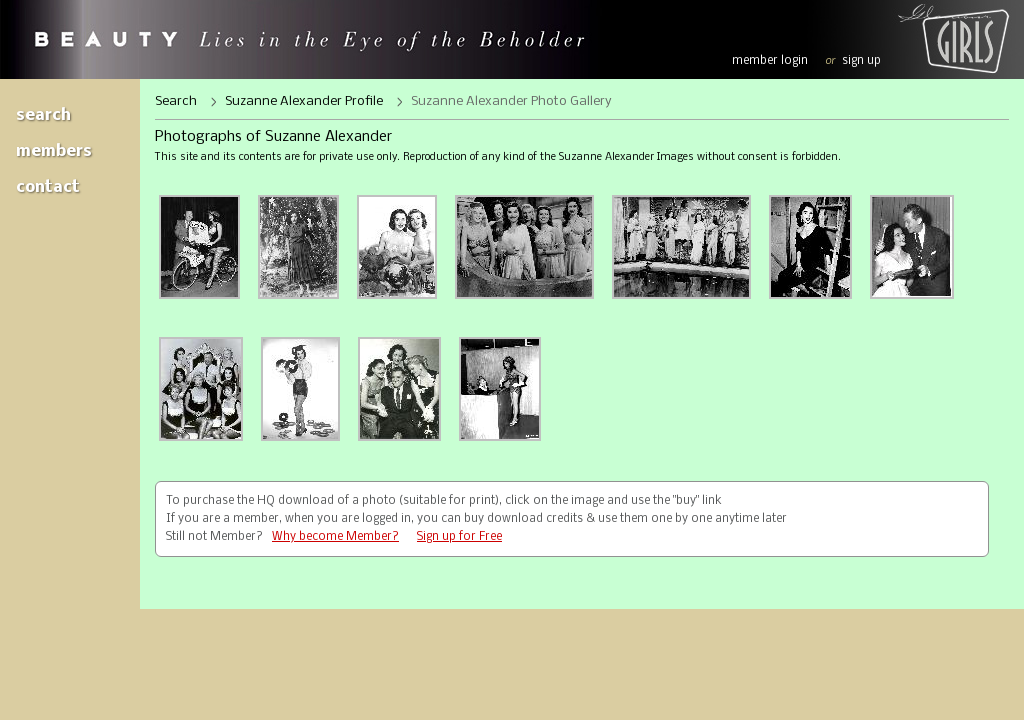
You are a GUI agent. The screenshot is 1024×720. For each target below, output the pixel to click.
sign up (861, 61)
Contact (48, 187)
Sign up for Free (459, 537)
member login (770, 61)
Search (43, 115)
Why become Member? (335, 537)
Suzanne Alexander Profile (304, 101)
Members (54, 151)
